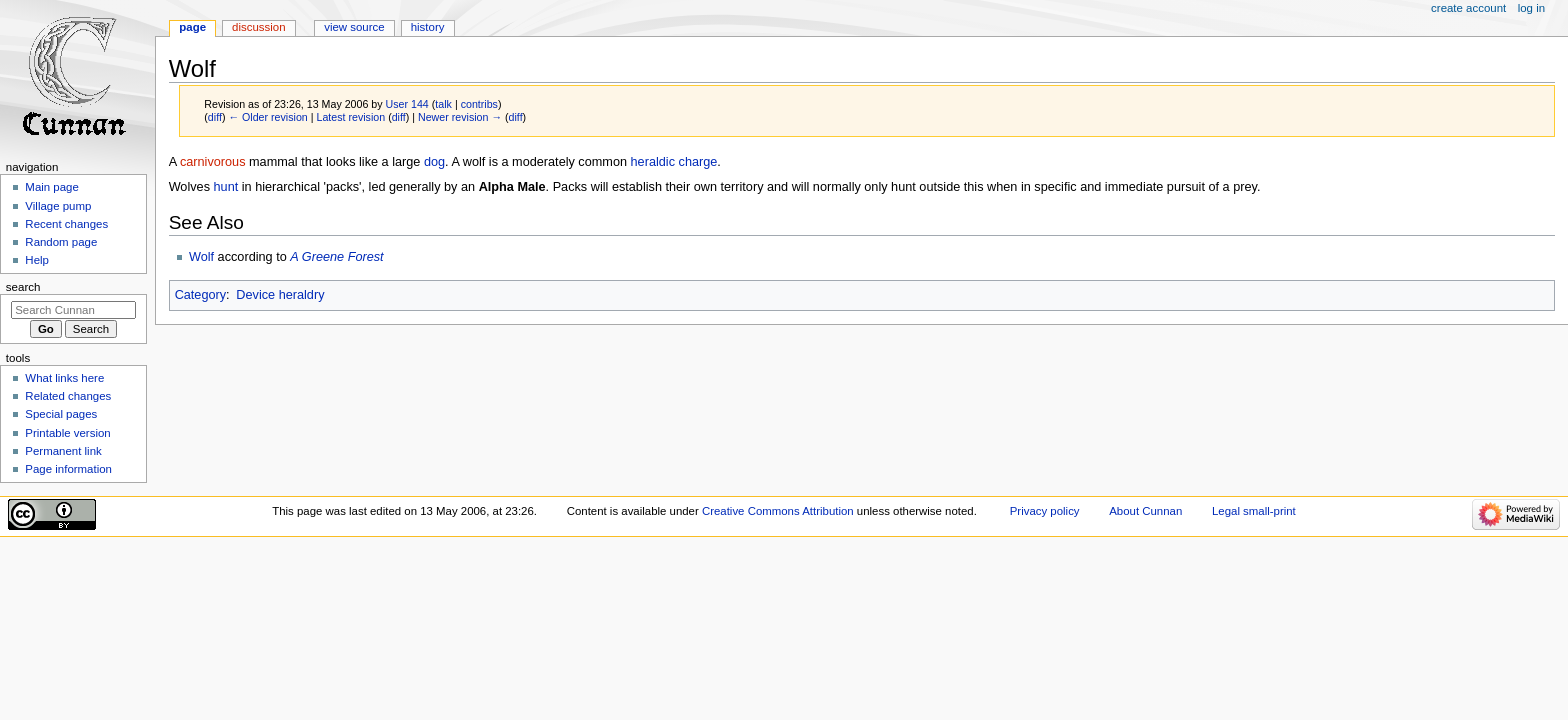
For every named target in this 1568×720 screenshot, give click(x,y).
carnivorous (213, 162)
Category (200, 295)
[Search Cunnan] (73, 310)
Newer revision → (460, 117)
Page (192, 27)
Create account (1468, 8)
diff (215, 117)
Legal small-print (1254, 511)
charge (698, 162)
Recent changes (66, 224)
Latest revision (350, 117)
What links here (64, 378)
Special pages (61, 414)
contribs (479, 104)
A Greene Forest (336, 257)
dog (434, 162)
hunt (226, 187)
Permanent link (63, 451)
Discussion (258, 27)
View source (354, 27)
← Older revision (267, 117)
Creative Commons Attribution (778, 511)
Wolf (201, 257)
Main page (52, 187)
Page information (68, 469)
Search (23, 287)
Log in (1531, 8)
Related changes (68, 396)
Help (37, 260)
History (428, 27)
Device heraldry (280, 295)
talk (443, 104)
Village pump (58, 206)
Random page (61, 242)
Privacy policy (1045, 511)
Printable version (67, 433)
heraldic (653, 162)
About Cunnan (1145, 511)
